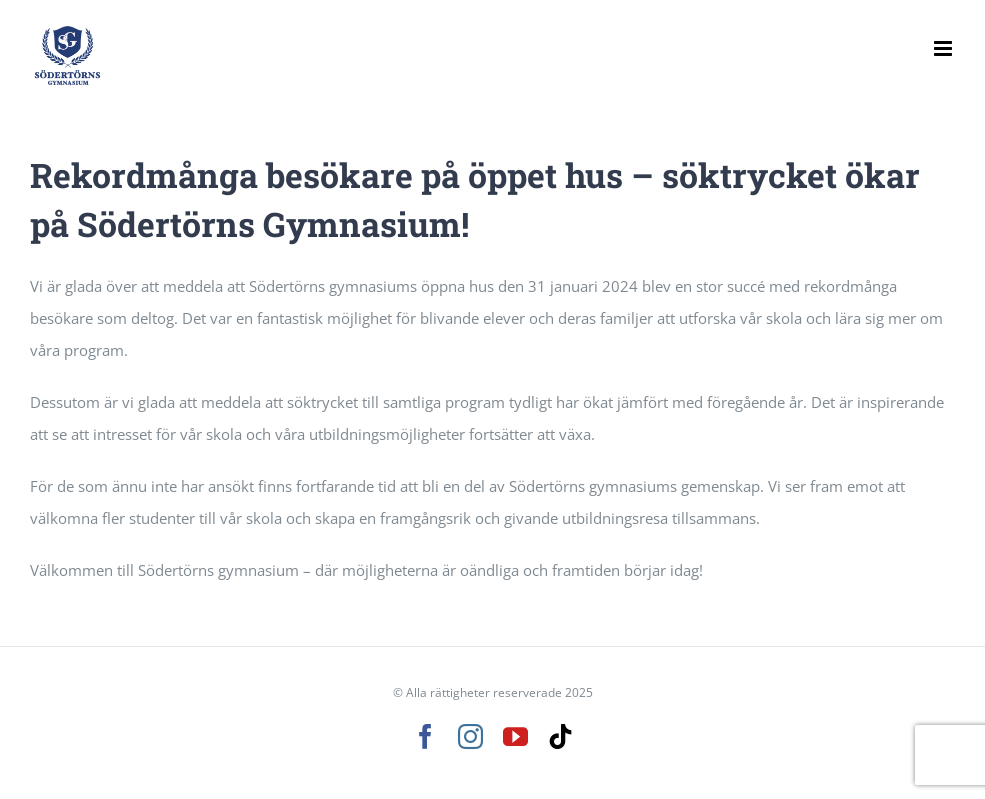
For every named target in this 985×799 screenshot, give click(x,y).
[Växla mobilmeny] (944, 48)
